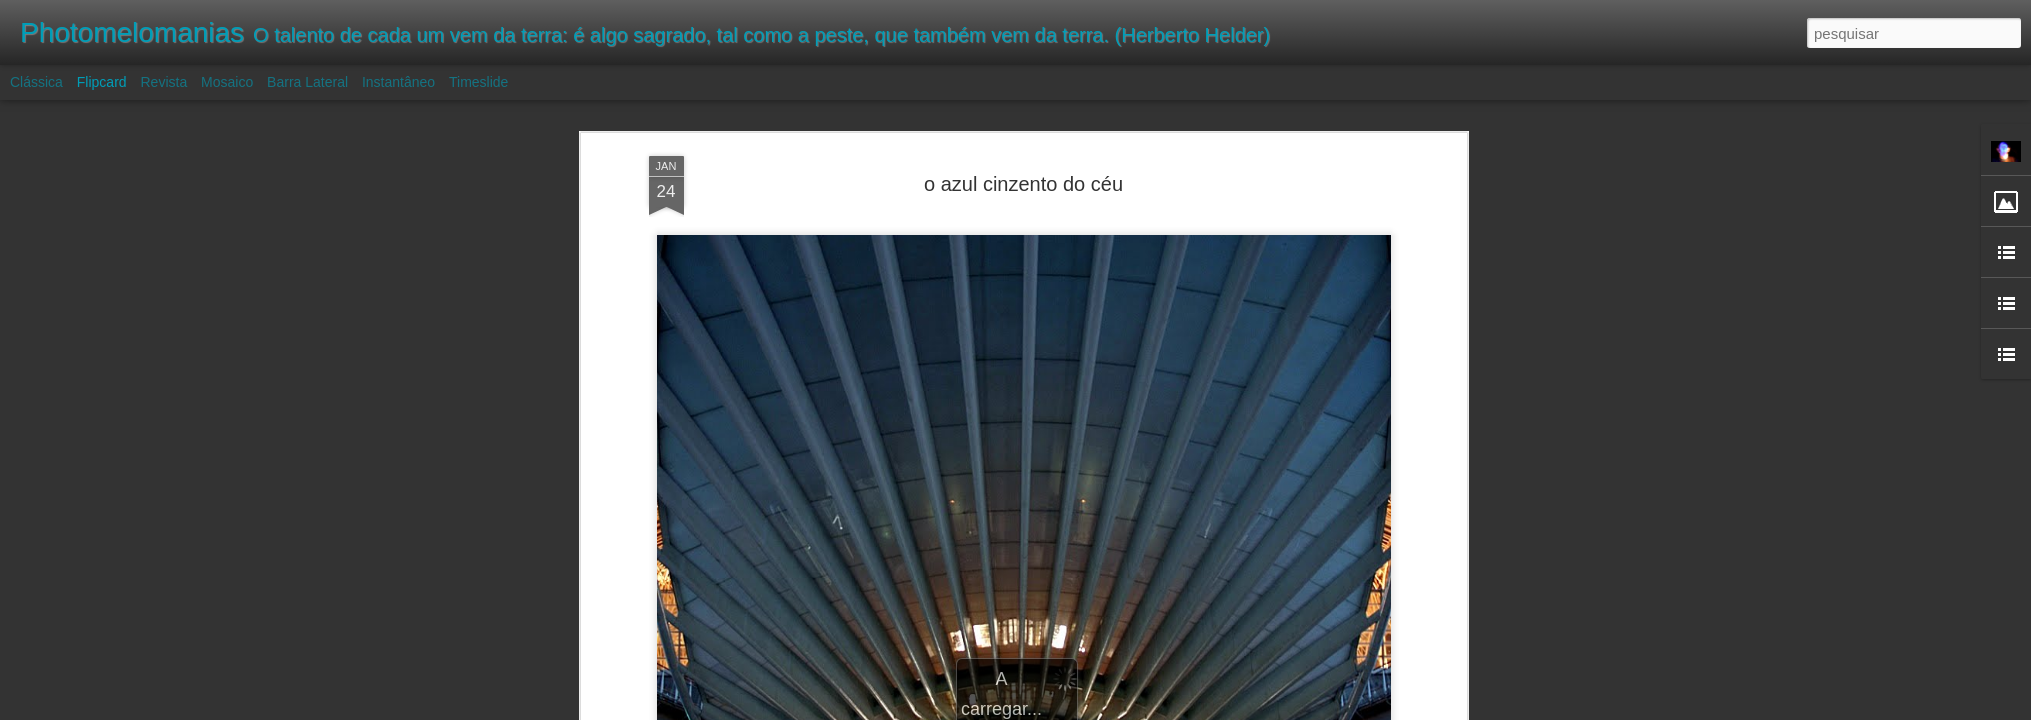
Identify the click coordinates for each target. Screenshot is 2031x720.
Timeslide (478, 82)
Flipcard (102, 82)
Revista (163, 82)
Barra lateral (307, 82)
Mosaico (227, 82)
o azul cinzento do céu (1023, 184)
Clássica (36, 82)
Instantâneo (398, 82)
